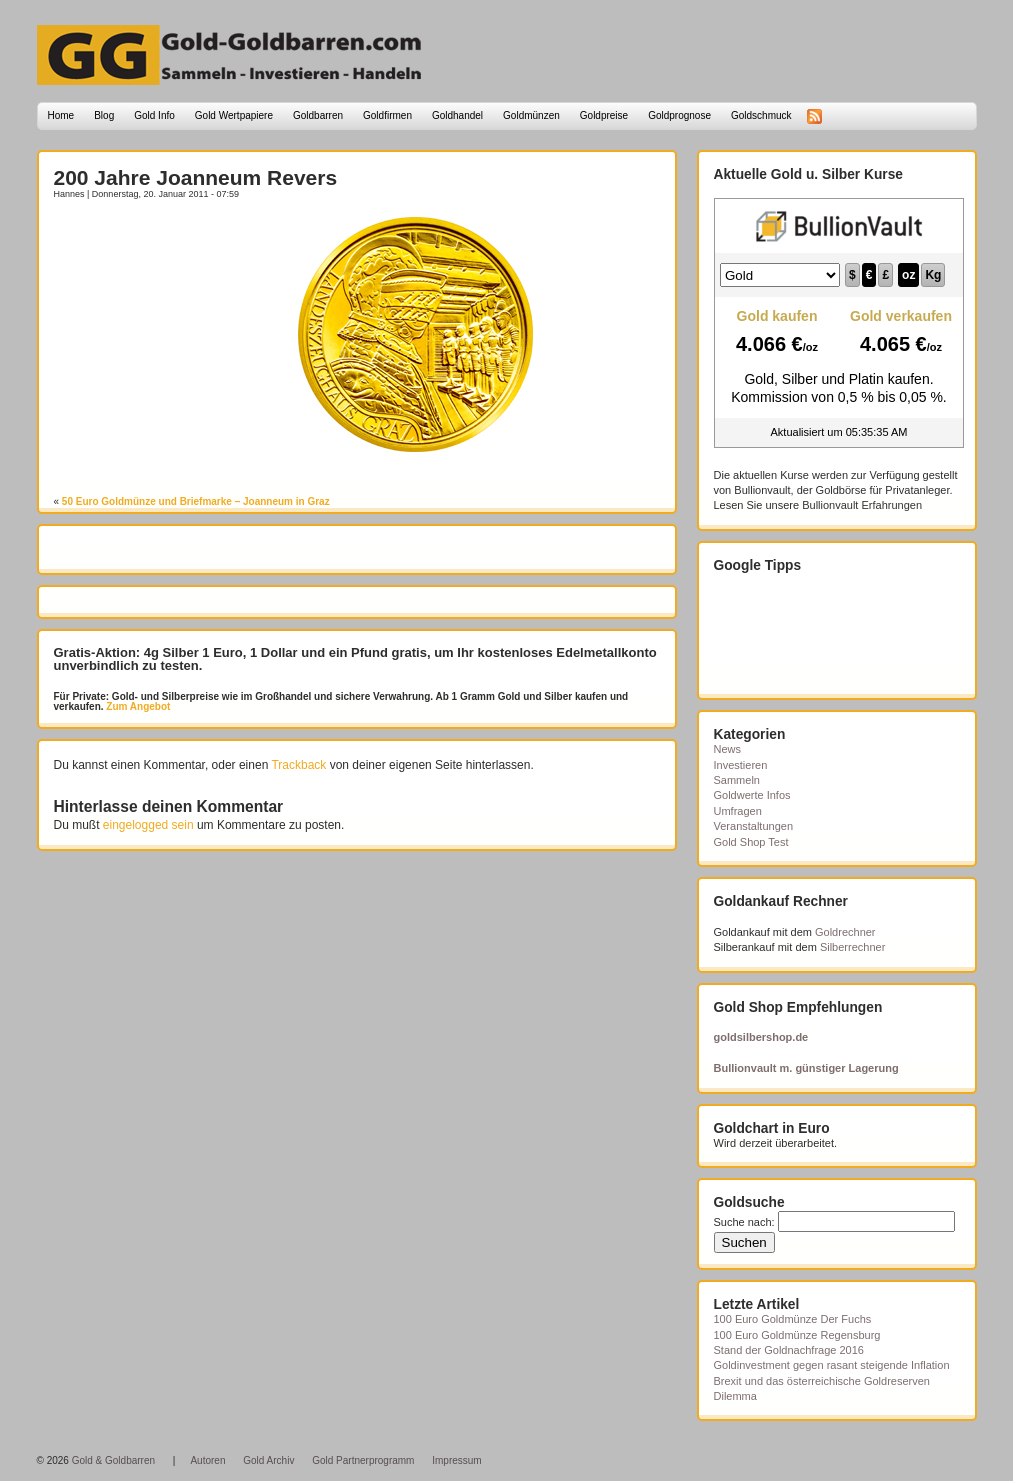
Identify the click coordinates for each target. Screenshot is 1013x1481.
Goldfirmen (387, 115)
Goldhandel (457, 115)
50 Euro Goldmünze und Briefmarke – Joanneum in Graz (196, 501)
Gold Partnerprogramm (363, 1460)
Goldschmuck (761, 115)
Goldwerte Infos (752, 795)
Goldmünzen (531, 115)
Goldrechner (845, 932)
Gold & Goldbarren (113, 1460)
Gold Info (154, 115)
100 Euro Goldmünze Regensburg (797, 1335)
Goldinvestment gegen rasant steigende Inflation (832, 1365)
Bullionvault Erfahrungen (862, 505)
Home (61, 115)
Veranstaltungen (754, 826)
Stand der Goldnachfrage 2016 (789, 1350)
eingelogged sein (148, 825)
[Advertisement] (171, 247)
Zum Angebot (137, 706)
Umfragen (738, 811)
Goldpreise (604, 115)
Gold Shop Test (751, 842)
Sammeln (737, 780)
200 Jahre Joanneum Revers (196, 177)
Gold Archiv (268, 1460)
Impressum (456, 1460)
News (728, 749)
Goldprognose (679, 115)
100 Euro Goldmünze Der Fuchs (793, 1319)
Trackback (298, 765)
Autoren (207, 1460)
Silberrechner (852, 947)
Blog (104, 115)
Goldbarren (318, 115)
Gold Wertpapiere (234, 115)
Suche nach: (744, 1222)
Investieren (741, 765)
